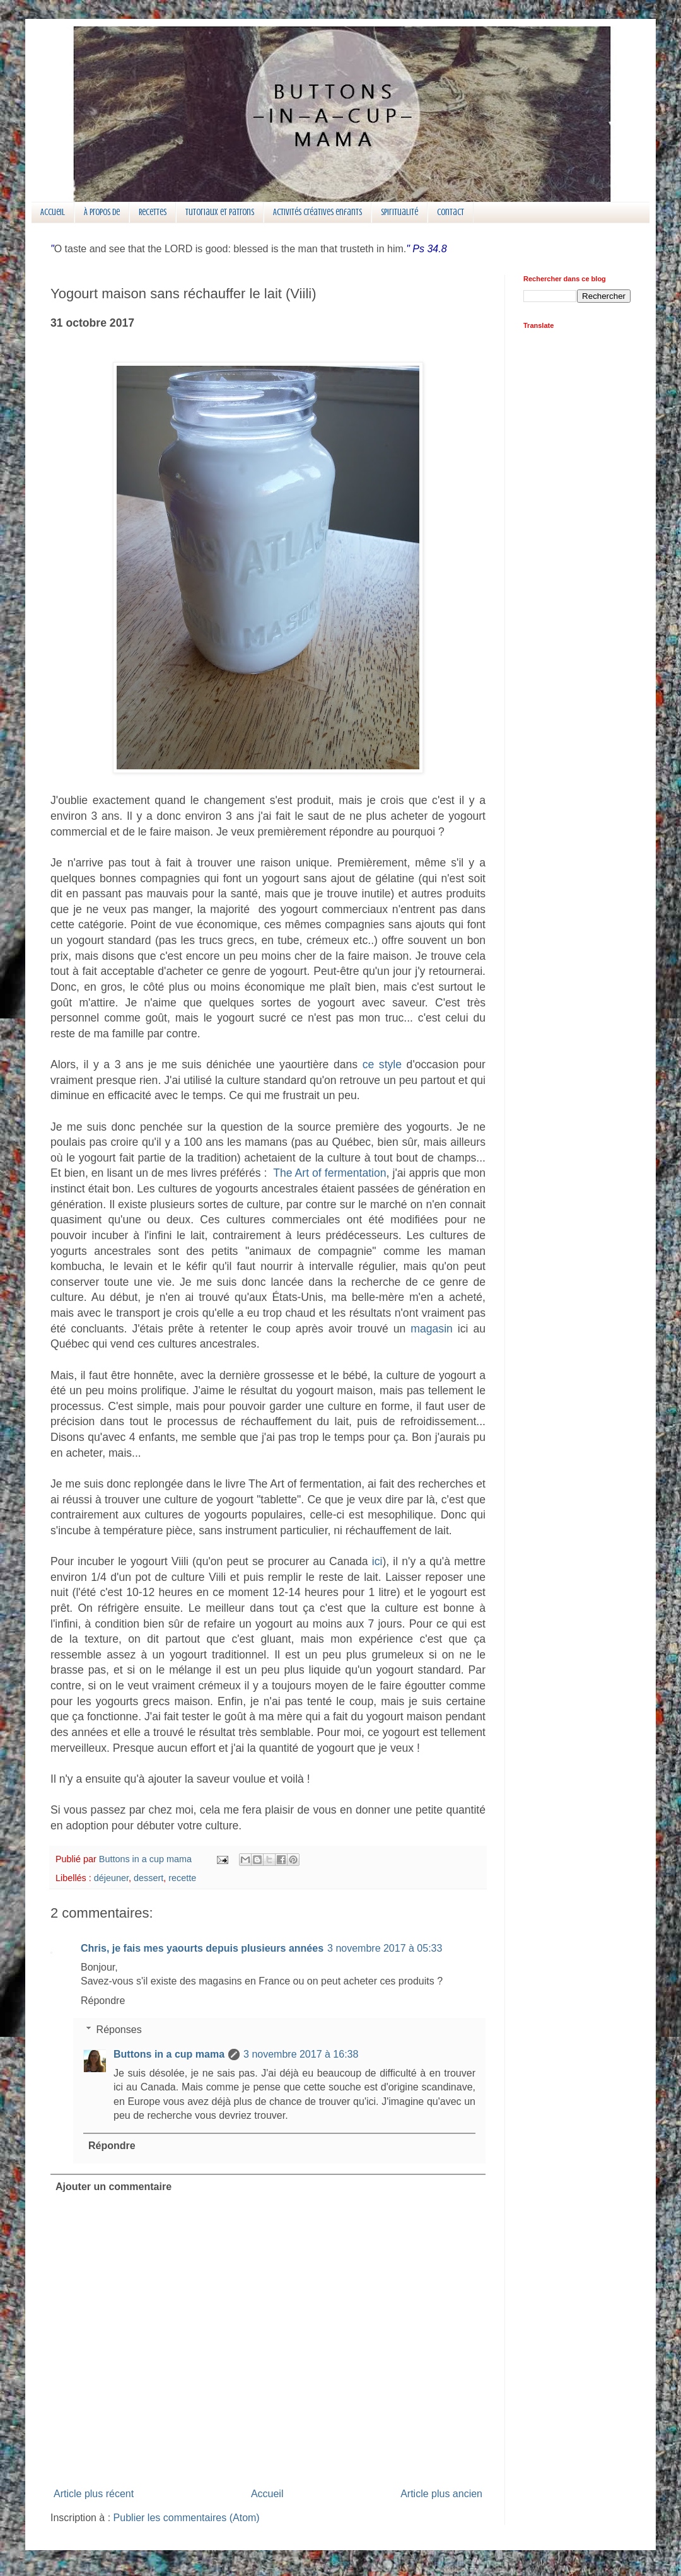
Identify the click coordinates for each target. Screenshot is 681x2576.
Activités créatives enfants (317, 212)
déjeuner (111, 1878)
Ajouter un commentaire (113, 2186)
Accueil (52, 212)
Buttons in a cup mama (169, 2054)
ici (377, 1561)
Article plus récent (94, 2493)
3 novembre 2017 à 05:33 (384, 1948)
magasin (431, 1328)
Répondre (103, 2000)
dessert (148, 1878)
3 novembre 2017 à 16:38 (300, 2054)
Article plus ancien (441, 2493)
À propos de (102, 212)
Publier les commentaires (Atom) (187, 2517)
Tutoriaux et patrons (219, 212)
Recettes (152, 212)
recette (182, 1878)
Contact (450, 212)
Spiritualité (399, 212)
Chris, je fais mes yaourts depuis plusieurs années (202, 1948)
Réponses (119, 2029)
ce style (382, 1064)
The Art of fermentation (329, 1173)
